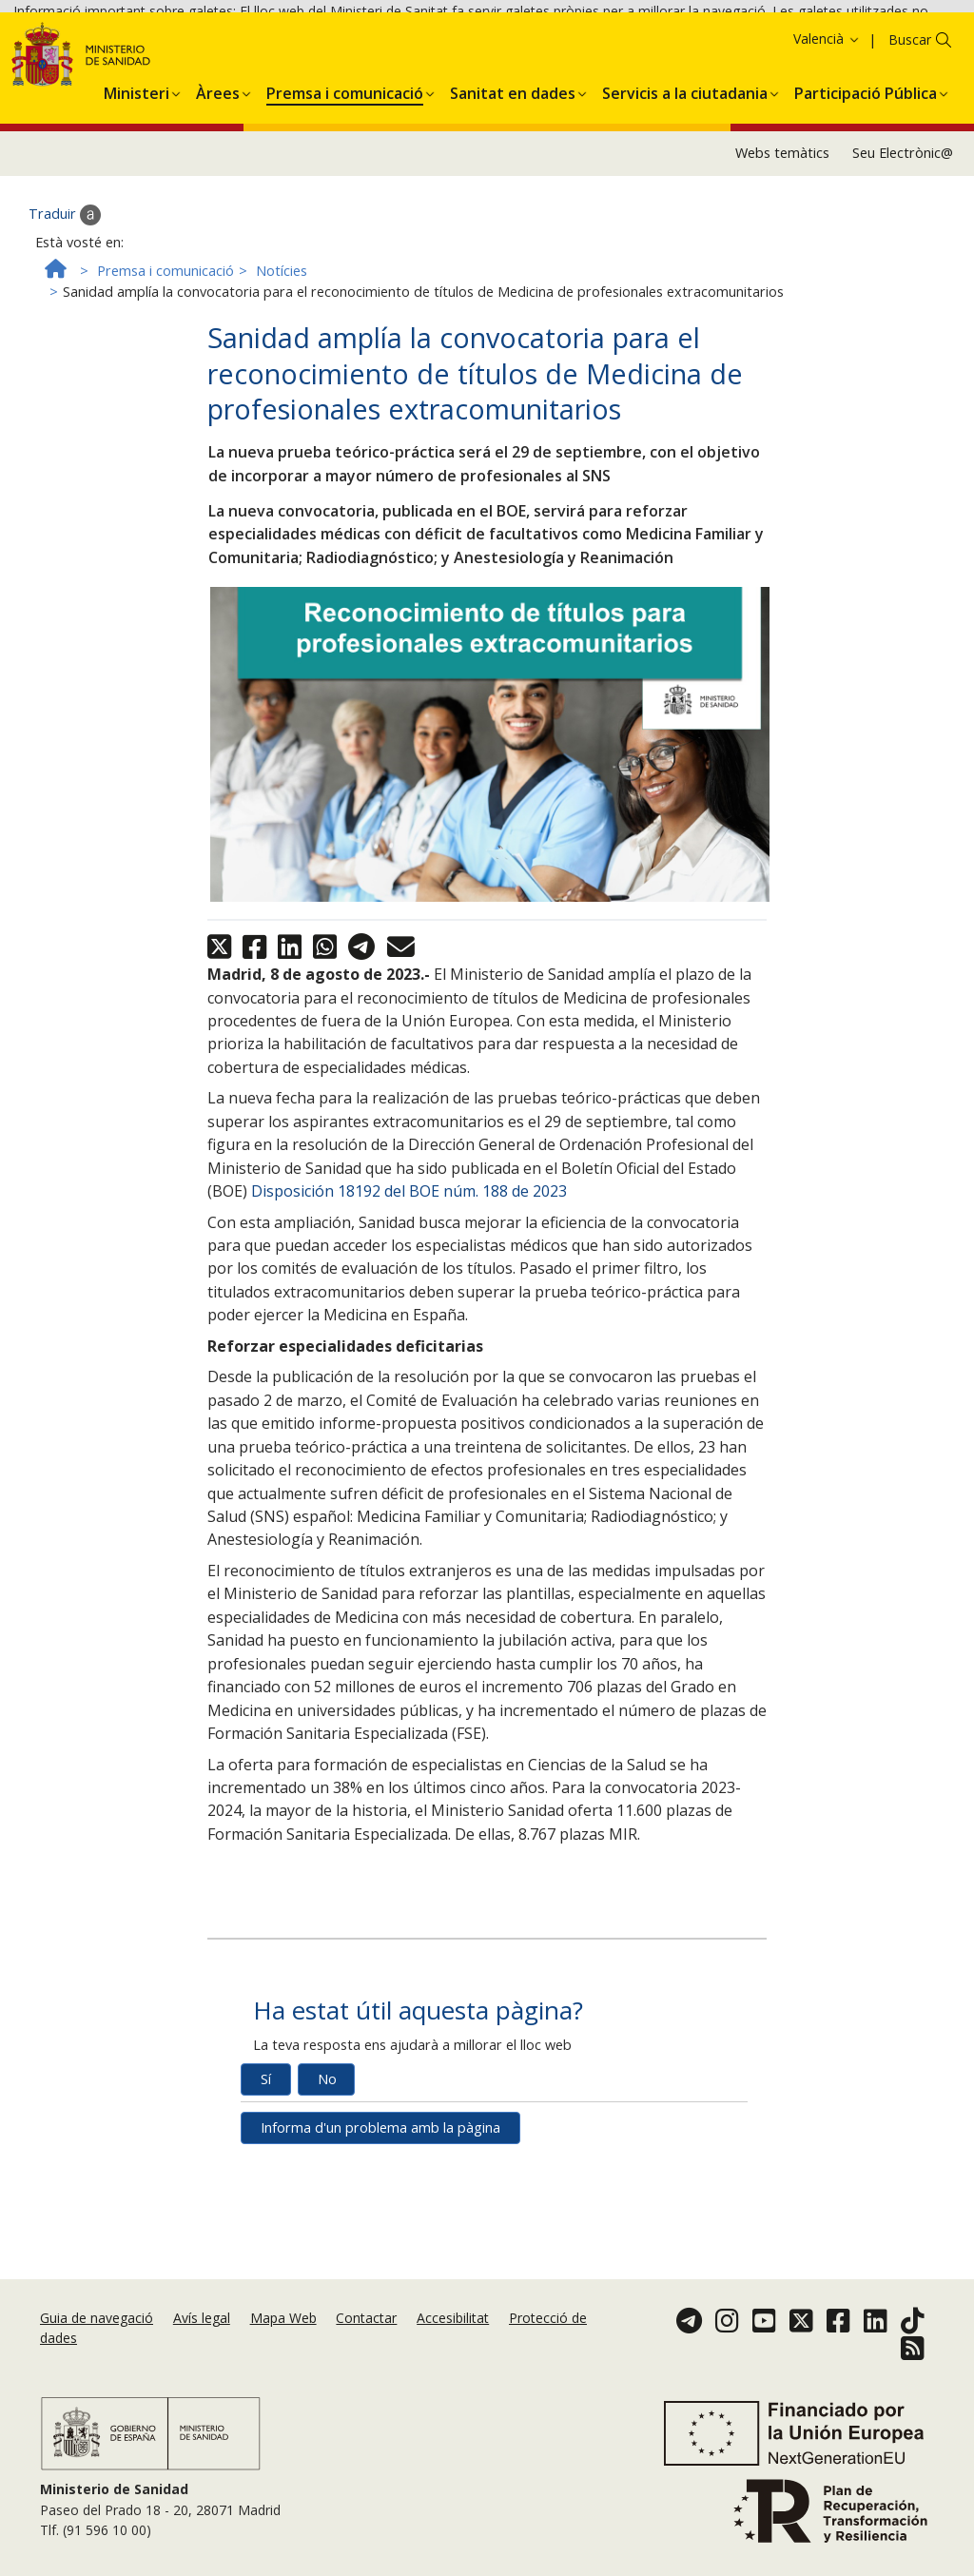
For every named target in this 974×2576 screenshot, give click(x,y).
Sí (266, 2209)
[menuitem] (136, 220)
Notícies (281, 401)
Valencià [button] (827, 169)
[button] (136, 220)
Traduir (65, 345)
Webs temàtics (782, 283)
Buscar (909, 170)
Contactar (366, 2353)
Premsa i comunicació (165, 401)
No (327, 2209)
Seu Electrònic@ (902, 283)
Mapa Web (283, 2353)
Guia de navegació (96, 2353)
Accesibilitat (453, 2353)
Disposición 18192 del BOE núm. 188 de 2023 (409, 1321)
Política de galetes (263, 66)
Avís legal (201, 2353)
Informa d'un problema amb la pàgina (380, 2258)
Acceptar (366, 68)
